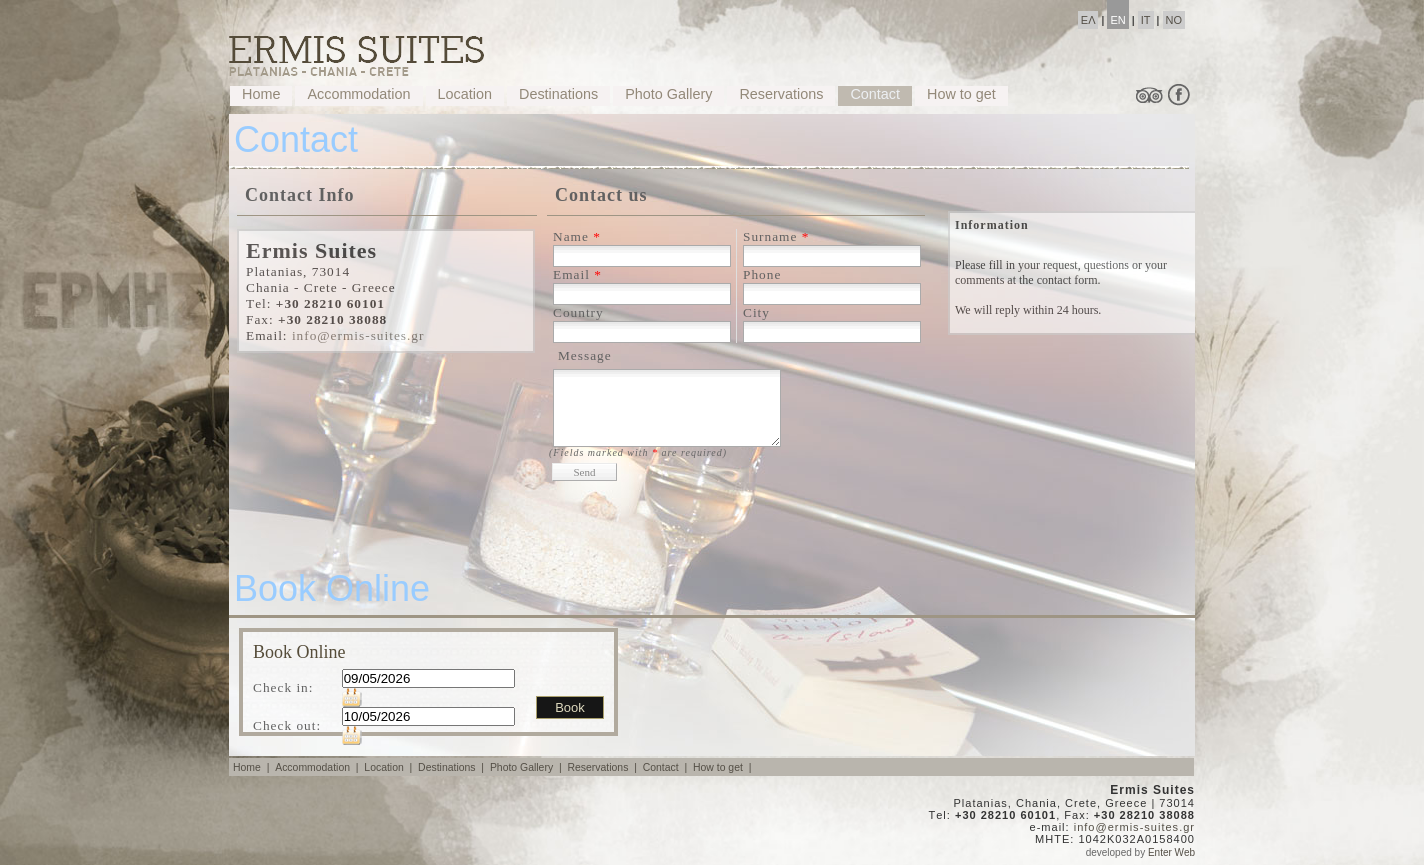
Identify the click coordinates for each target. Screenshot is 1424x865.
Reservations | (603, 767)
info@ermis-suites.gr (358, 335)
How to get (961, 94)
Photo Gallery (668, 94)
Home (261, 94)
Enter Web (1171, 852)
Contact (875, 94)
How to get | (723, 767)
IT (1146, 20)
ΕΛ (1088, 20)
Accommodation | (318, 767)
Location (465, 94)
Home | (252, 767)
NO (1174, 20)
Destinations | (452, 767)
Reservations (781, 94)
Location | (389, 767)
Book (570, 707)
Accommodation (358, 94)
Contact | (666, 767)
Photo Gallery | (527, 767)
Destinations (558, 94)
